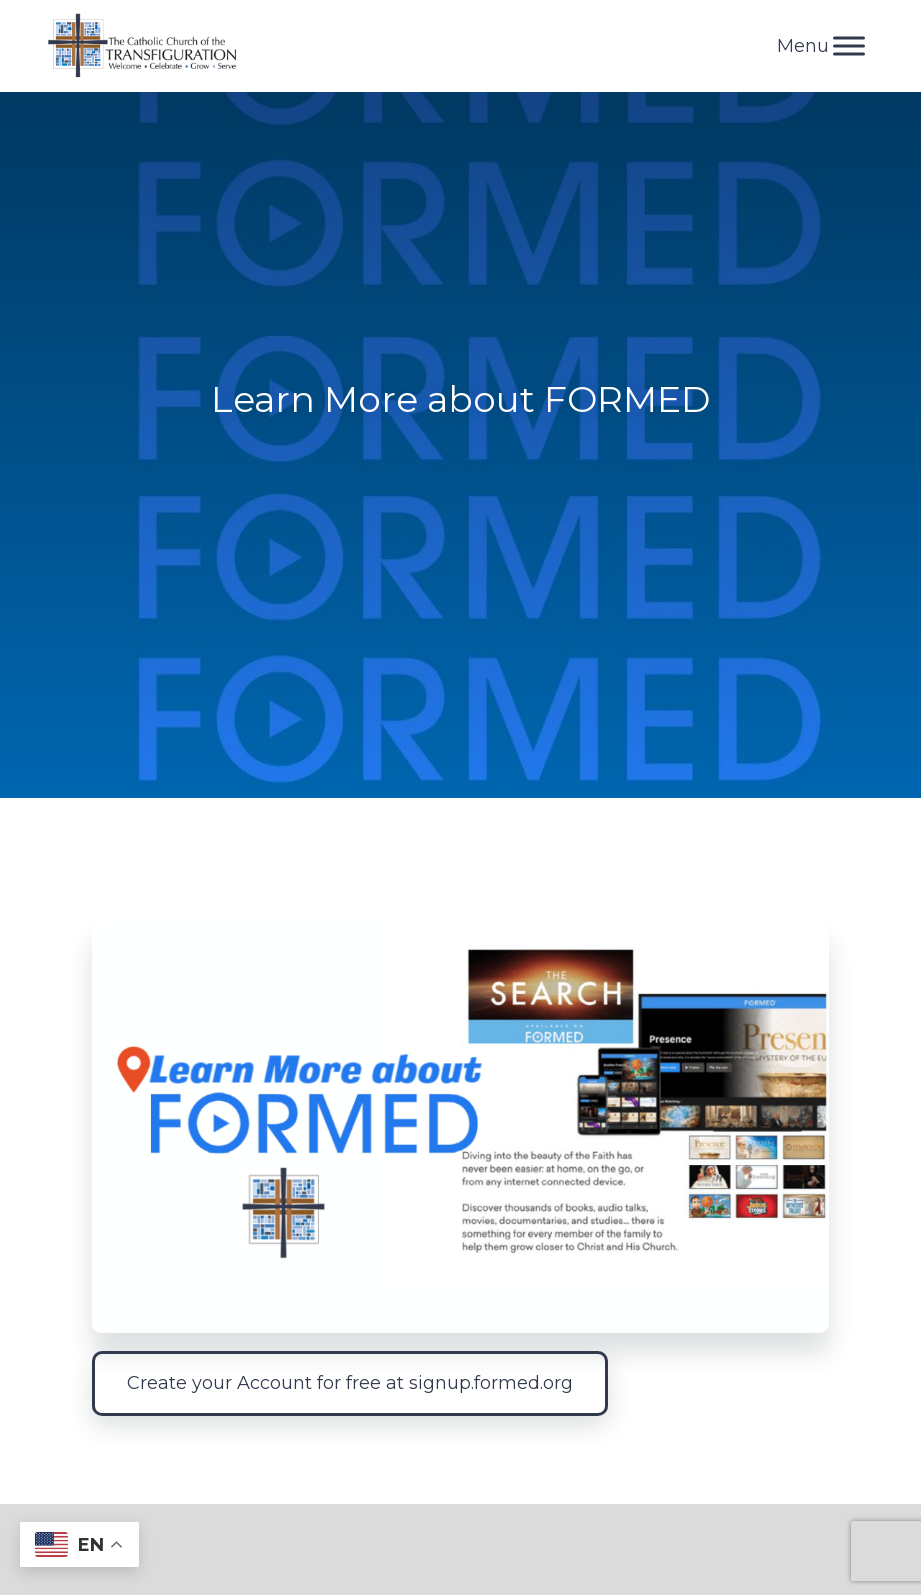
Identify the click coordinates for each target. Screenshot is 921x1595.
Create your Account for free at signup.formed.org (350, 1383)
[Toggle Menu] (849, 45)
